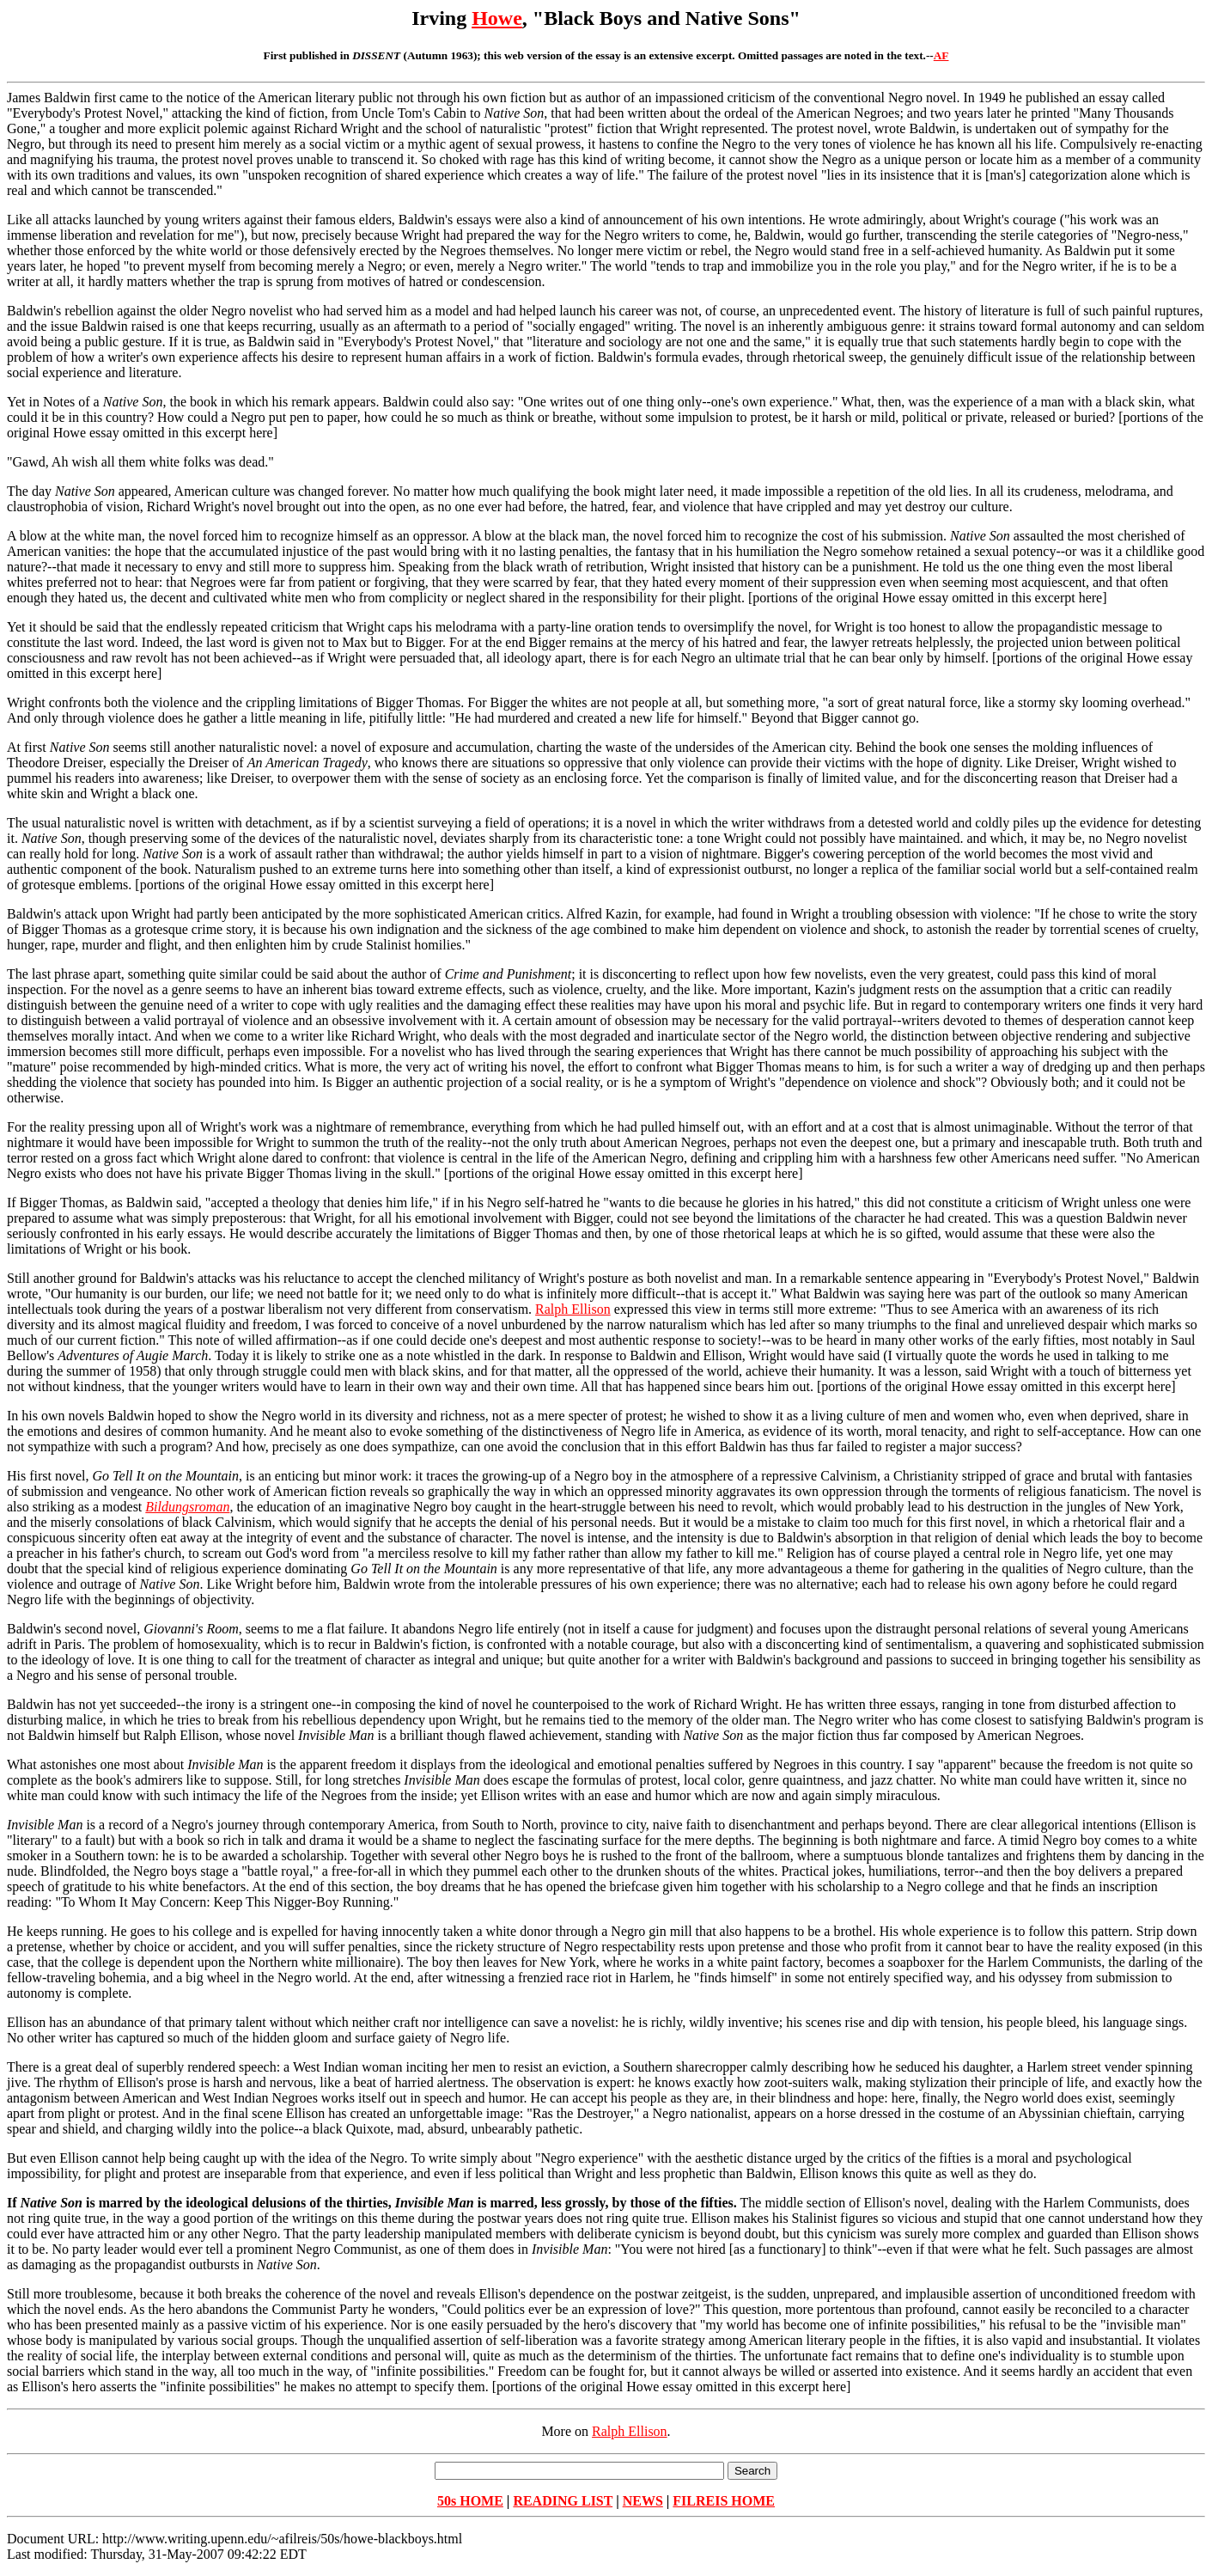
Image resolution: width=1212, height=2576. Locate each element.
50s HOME (470, 2501)
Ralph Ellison (573, 1309)
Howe (497, 18)
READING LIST (562, 2501)
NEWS (643, 2501)
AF (941, 55)
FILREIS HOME (724, 2501)
